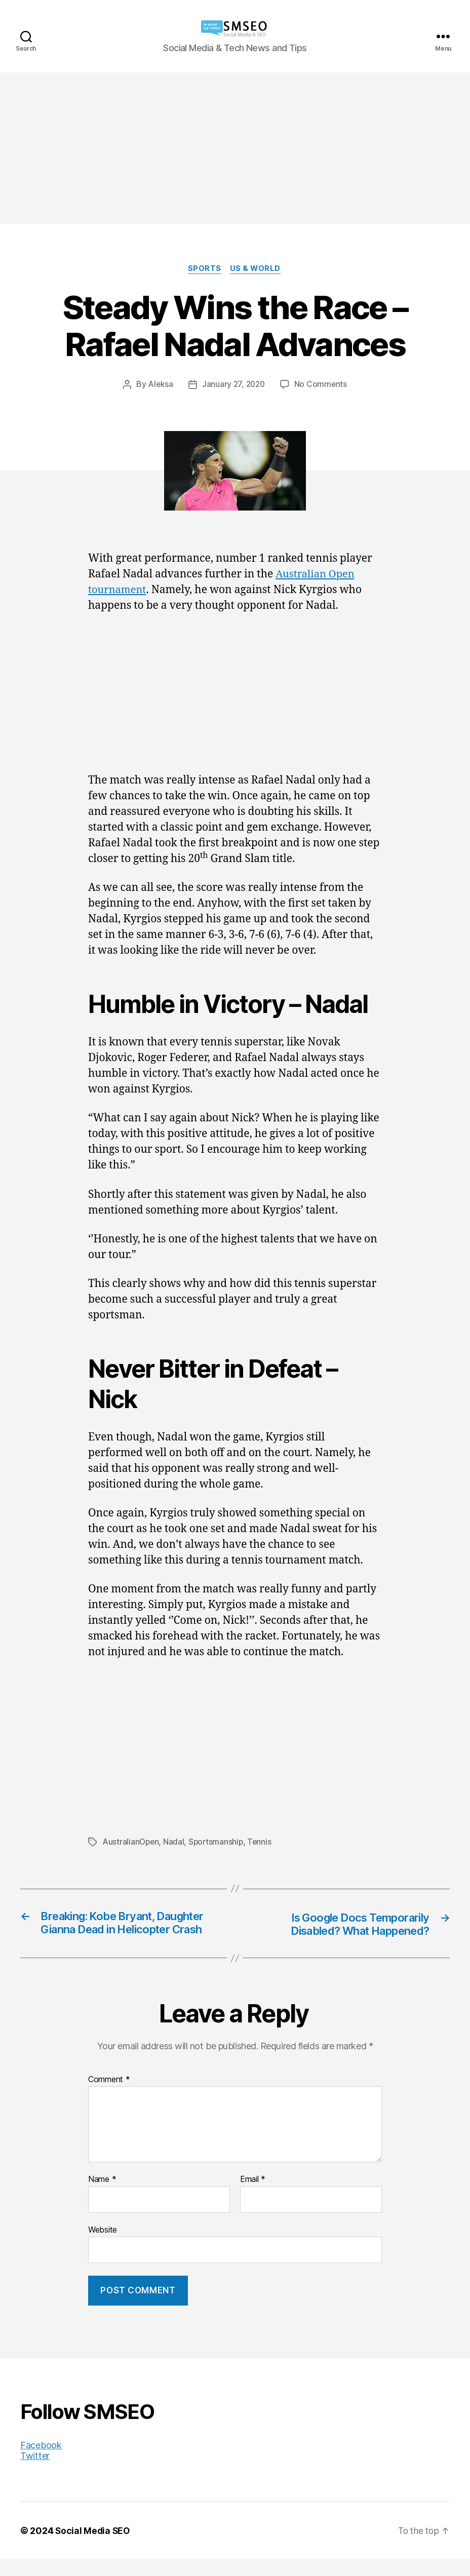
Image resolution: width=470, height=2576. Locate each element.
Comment (109, 2095)
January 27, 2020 (233, 385)
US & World (257, 269)
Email (252, 2196)
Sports (204, 269)
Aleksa (159, 385)
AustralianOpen (131, 1843)
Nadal (175, 1843)
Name (102, 2196)
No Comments (321, 385)
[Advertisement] (235, 148)
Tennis (262, 1843)
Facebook (41, 2461)
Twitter (35, 2472)
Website (102, 2246)
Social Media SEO (93, 2547)
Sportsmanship (218, 1843)
